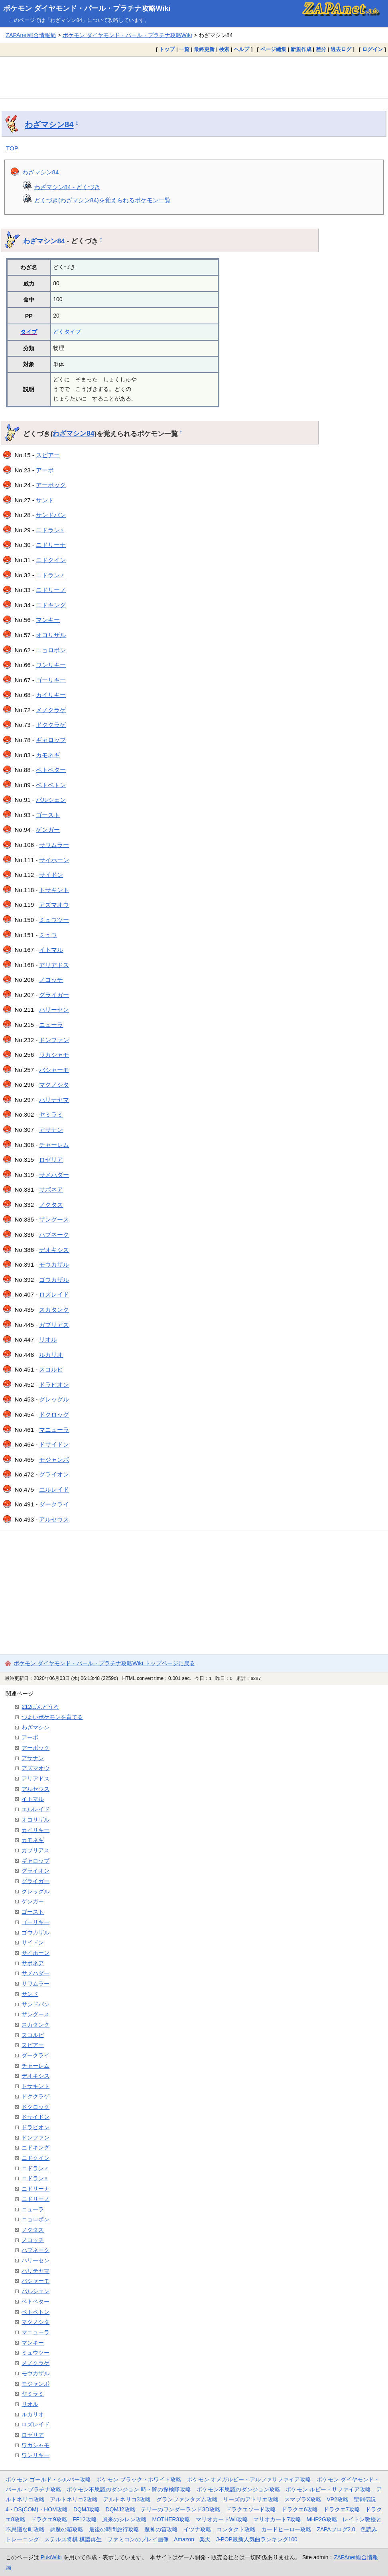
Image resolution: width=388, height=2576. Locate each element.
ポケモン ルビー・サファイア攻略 (328, 2489)
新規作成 (301, 49)
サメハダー (54, 1174)
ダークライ (54, 1504)
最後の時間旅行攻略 (114, 2529)
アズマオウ (54, 904)
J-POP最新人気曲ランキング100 (256, 2539)
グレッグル (54, 1399)
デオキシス (54, 1249)
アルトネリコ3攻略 (127, 2499)
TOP (12, 148)
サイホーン (54, 860)
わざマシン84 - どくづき (67, 187)
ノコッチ (51, 979)
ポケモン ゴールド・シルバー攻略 (48, 2479)
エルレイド (54, 1489)
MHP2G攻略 (322, 2519)
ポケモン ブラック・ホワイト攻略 (138, 2479)
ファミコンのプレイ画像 (138, 2539)
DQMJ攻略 (86, 2509)
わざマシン (35, 1727)
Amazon (184, 2539)
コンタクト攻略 (236, 2529)
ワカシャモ (54, 1054)
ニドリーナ (51, 544)
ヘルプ (241, 49)
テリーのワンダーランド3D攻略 (181, 2509)
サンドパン (51, 514)
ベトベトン (51, 785)
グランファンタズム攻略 (187, 2499)
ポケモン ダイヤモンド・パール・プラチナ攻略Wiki (87, 8)
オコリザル (51, 635)
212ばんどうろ (40, 1707)
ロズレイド (54, 1294)
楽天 (205, 2539)
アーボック (51, 485)
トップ (167, 49)
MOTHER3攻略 (171, 2519)
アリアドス (54, 964)
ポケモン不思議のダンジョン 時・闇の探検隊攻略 (129, 2489)
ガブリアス (54, 1324)
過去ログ (341, 49)
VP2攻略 (338, 2499)
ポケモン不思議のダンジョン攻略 (238, 2489)
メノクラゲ (51, 710)
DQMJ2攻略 (121, 2509)
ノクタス (51, 1204)
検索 (224, 49)
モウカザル (54, 1264)
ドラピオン (54, 1384)
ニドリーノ (51, 589)
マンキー (48, 619)
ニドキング (51, 605)
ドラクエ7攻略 (341, 2509)
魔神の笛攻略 (161, 2529)
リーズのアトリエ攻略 (251, 2499)
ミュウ (48, 935)
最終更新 (204, 49)
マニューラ (54, 1429)
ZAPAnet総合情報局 (31, 35)
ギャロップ (51, 739)
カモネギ (48, 755)
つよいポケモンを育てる (52, 1717)
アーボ (45, 470)
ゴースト (48, 814)
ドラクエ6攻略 (300, 2509)
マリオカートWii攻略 (222, 2519)
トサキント (54, 889)
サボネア (51, 1189)
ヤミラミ (51, 1114)
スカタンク (54, 1309)
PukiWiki (51, 2557)
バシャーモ (54, 1069)
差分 (321, 49)
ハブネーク (54, 1234)
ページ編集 (273, 49)
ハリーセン (54, 1009)
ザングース (54, 1219)
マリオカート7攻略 (277, 2519)
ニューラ (51, 1024)
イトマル (51, 949)
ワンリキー (51, 664)
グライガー (54, 994)
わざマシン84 (49, 124)
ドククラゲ (51, 724)
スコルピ (51, 1369)
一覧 (184, 49)
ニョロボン (51, 650)
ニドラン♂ (50, 575)
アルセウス (54, 1519)
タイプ (28, 332)
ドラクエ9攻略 (49, 2519)
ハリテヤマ (54, 1099)
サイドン (51, 874)
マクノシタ (54, 1084)
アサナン (51, 1129)
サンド (45, 500)
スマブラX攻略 (302, 2499)
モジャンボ (54, 1459)
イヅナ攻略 (197, 2529)
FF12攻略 (85, 2519)
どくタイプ (67, 331)
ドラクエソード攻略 (251, 2509)
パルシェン (51, 799)
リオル (48, 1339)
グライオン (54, 1474)
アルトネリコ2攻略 (74, 2499)
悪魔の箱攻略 (66, 2529)
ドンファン (54, 1039)
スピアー (48, 455)
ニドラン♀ (50, 530)
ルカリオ (51, 1354)
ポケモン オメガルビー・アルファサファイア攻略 (249, 2479)
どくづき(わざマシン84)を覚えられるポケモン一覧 (102, 200)
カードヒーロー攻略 (286, 2529)
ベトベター (51, 769)
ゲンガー (48, 829)
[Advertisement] (194, 77)
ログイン (372, 49)
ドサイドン (54, 1444)
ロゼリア (51, 1159)
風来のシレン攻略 (124, 2519)
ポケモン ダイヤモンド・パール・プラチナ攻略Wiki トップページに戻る (104, 1663)
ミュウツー (54, 919)
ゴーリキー (51, 680)
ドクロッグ (54, 1414)
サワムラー (54, 844)
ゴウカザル (54, 1279)
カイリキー (51, 694)
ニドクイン (51, 560)
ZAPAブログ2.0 (336, 2529)
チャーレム (54, 1144)
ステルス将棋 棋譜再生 (73, 2539)
